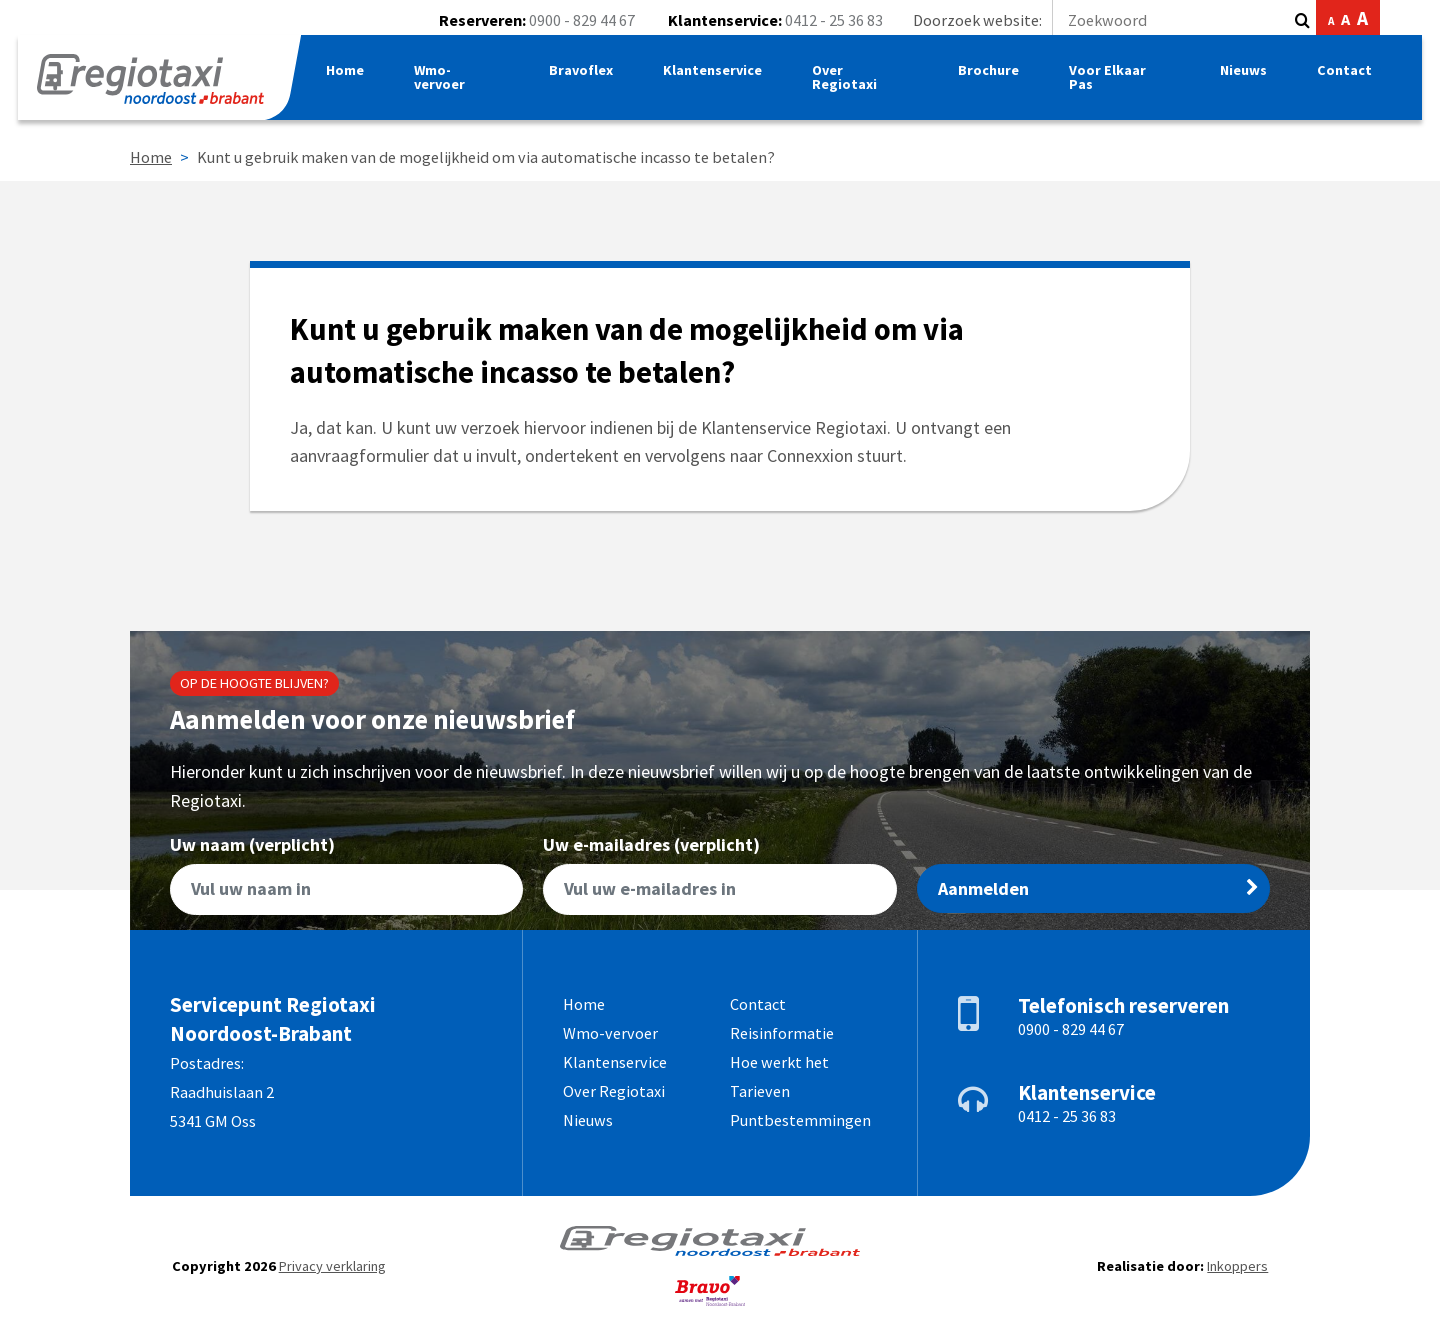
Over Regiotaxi (856, 85)
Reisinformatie (782, 1033)
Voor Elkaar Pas (1113, 85)
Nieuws (1241, 78)
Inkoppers (1237, 1266)
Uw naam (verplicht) (346, 875)
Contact (1342, 78)
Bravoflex (591, 78)
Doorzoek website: (1099, 20)
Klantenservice (724, 78)
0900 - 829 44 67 (582, 20)
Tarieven (760, 1091)
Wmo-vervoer (453, 85)
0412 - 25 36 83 (834, 20)
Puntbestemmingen (800, 1120)
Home (358, 78)
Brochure (994, 78)
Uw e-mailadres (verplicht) (719, 875)
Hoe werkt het (779, 1062)
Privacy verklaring (332, 1266)
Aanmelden (1098, 888)
